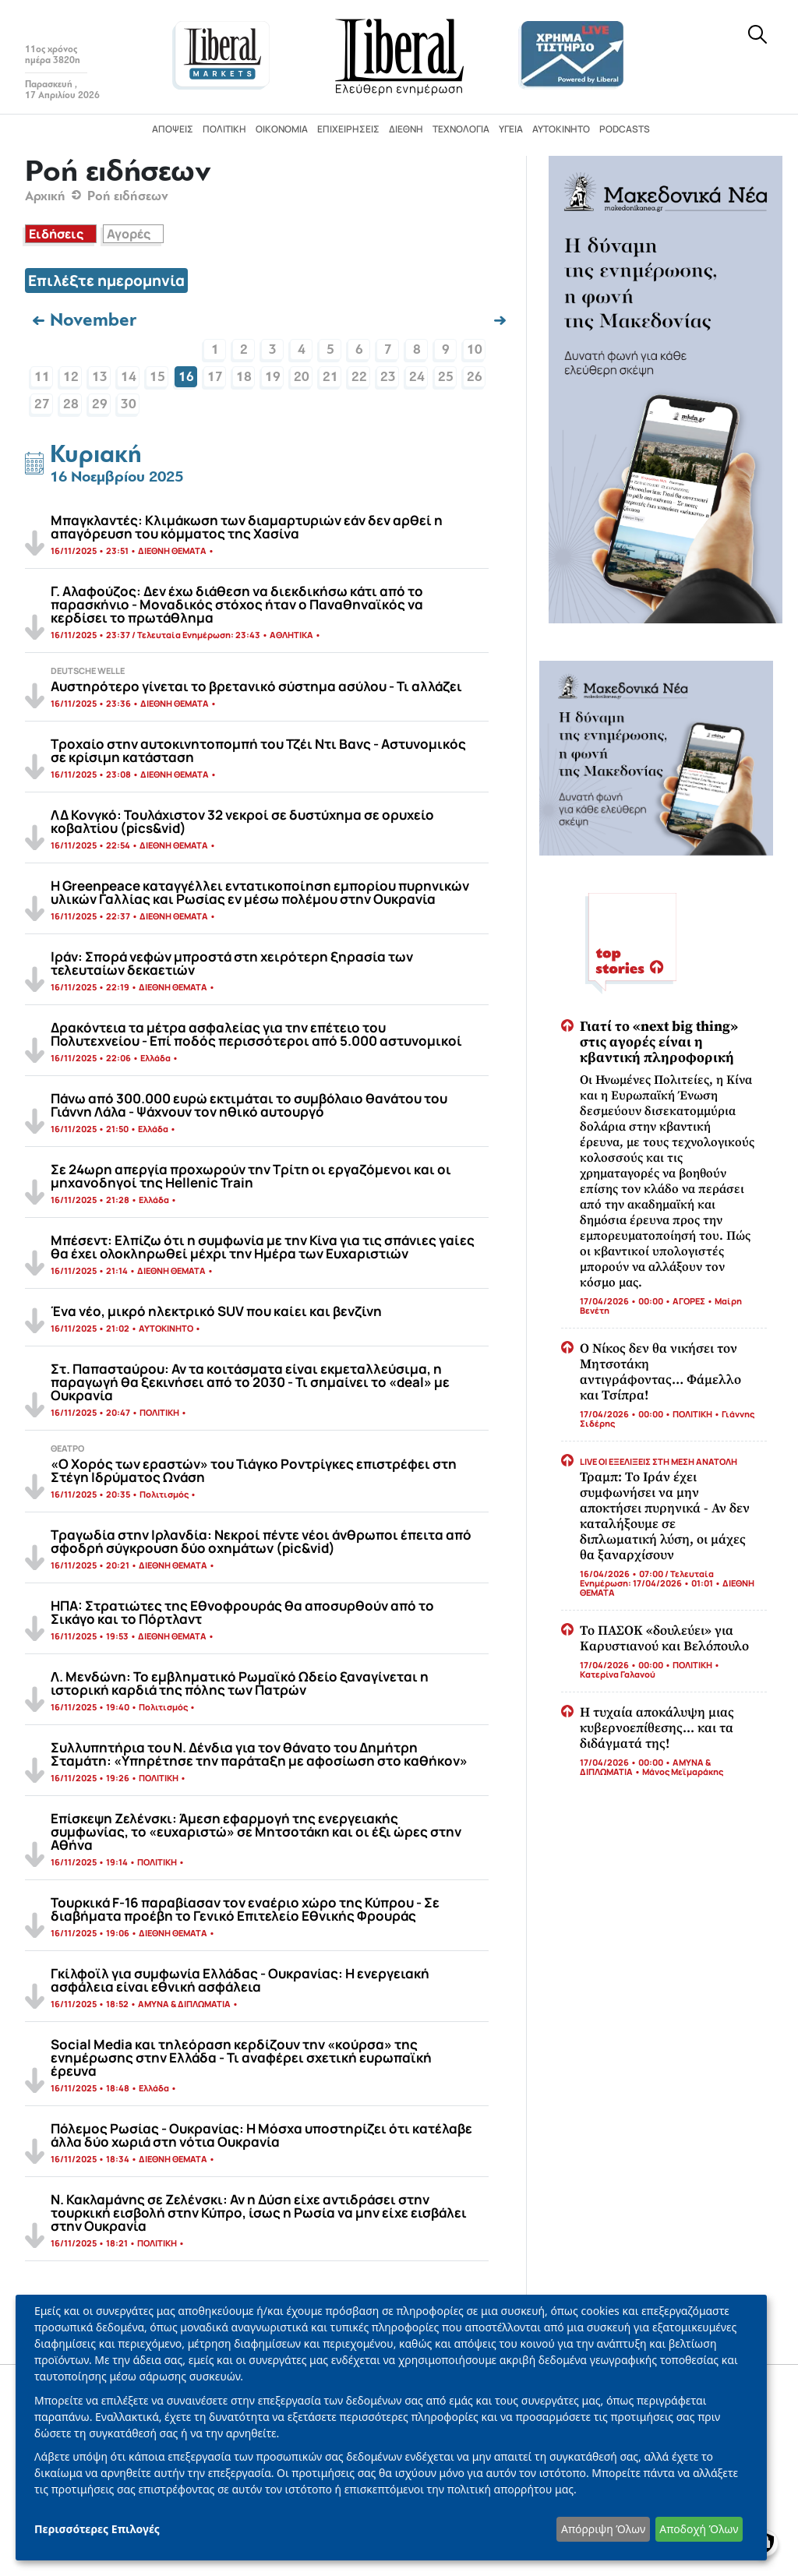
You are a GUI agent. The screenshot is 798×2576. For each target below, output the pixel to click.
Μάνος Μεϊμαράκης (683, 1771)
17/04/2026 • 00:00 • (626, 1301)
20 (301, 377)
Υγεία (511, 129)
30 (128, 404)
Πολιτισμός (164, 1494)
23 (388, 377)
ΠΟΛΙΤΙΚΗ (159, 1412)
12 (71, 377)
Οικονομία (282, 129)
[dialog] (391, 2427)
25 (446, 377)
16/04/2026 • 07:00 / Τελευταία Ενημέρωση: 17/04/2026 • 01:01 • (651, 1578)
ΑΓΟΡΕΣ (689, 1301)
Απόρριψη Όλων (603, 2528)
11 (42, 377)
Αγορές (128, 233)
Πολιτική (224, 129)
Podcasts (624, 129)
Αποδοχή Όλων (698, 2528)
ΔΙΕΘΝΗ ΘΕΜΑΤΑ (172, 550)
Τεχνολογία (461, 129)
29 (100, 404)
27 (42, 404)
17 (215, 377)
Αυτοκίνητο (561, 129)
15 (157, 377)
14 (128, 377)
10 (474, 349)
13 (100, 377)
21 (330, 377)
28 (71, 404)
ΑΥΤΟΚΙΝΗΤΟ (166, 1328)
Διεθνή (406, 129)
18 (244, 377)
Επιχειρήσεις (348, 129)
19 (273, 377)
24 (417, 377)
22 (359, 377)
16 (186, 377)
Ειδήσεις (56, 233)
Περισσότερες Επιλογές (97, 2528)
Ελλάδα (155, 1058)
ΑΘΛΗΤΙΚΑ (291, 634)
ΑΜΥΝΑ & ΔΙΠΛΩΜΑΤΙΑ (184, 2004)
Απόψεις (172, 129)
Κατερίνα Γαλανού (617, 1674)
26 (474, 377)
